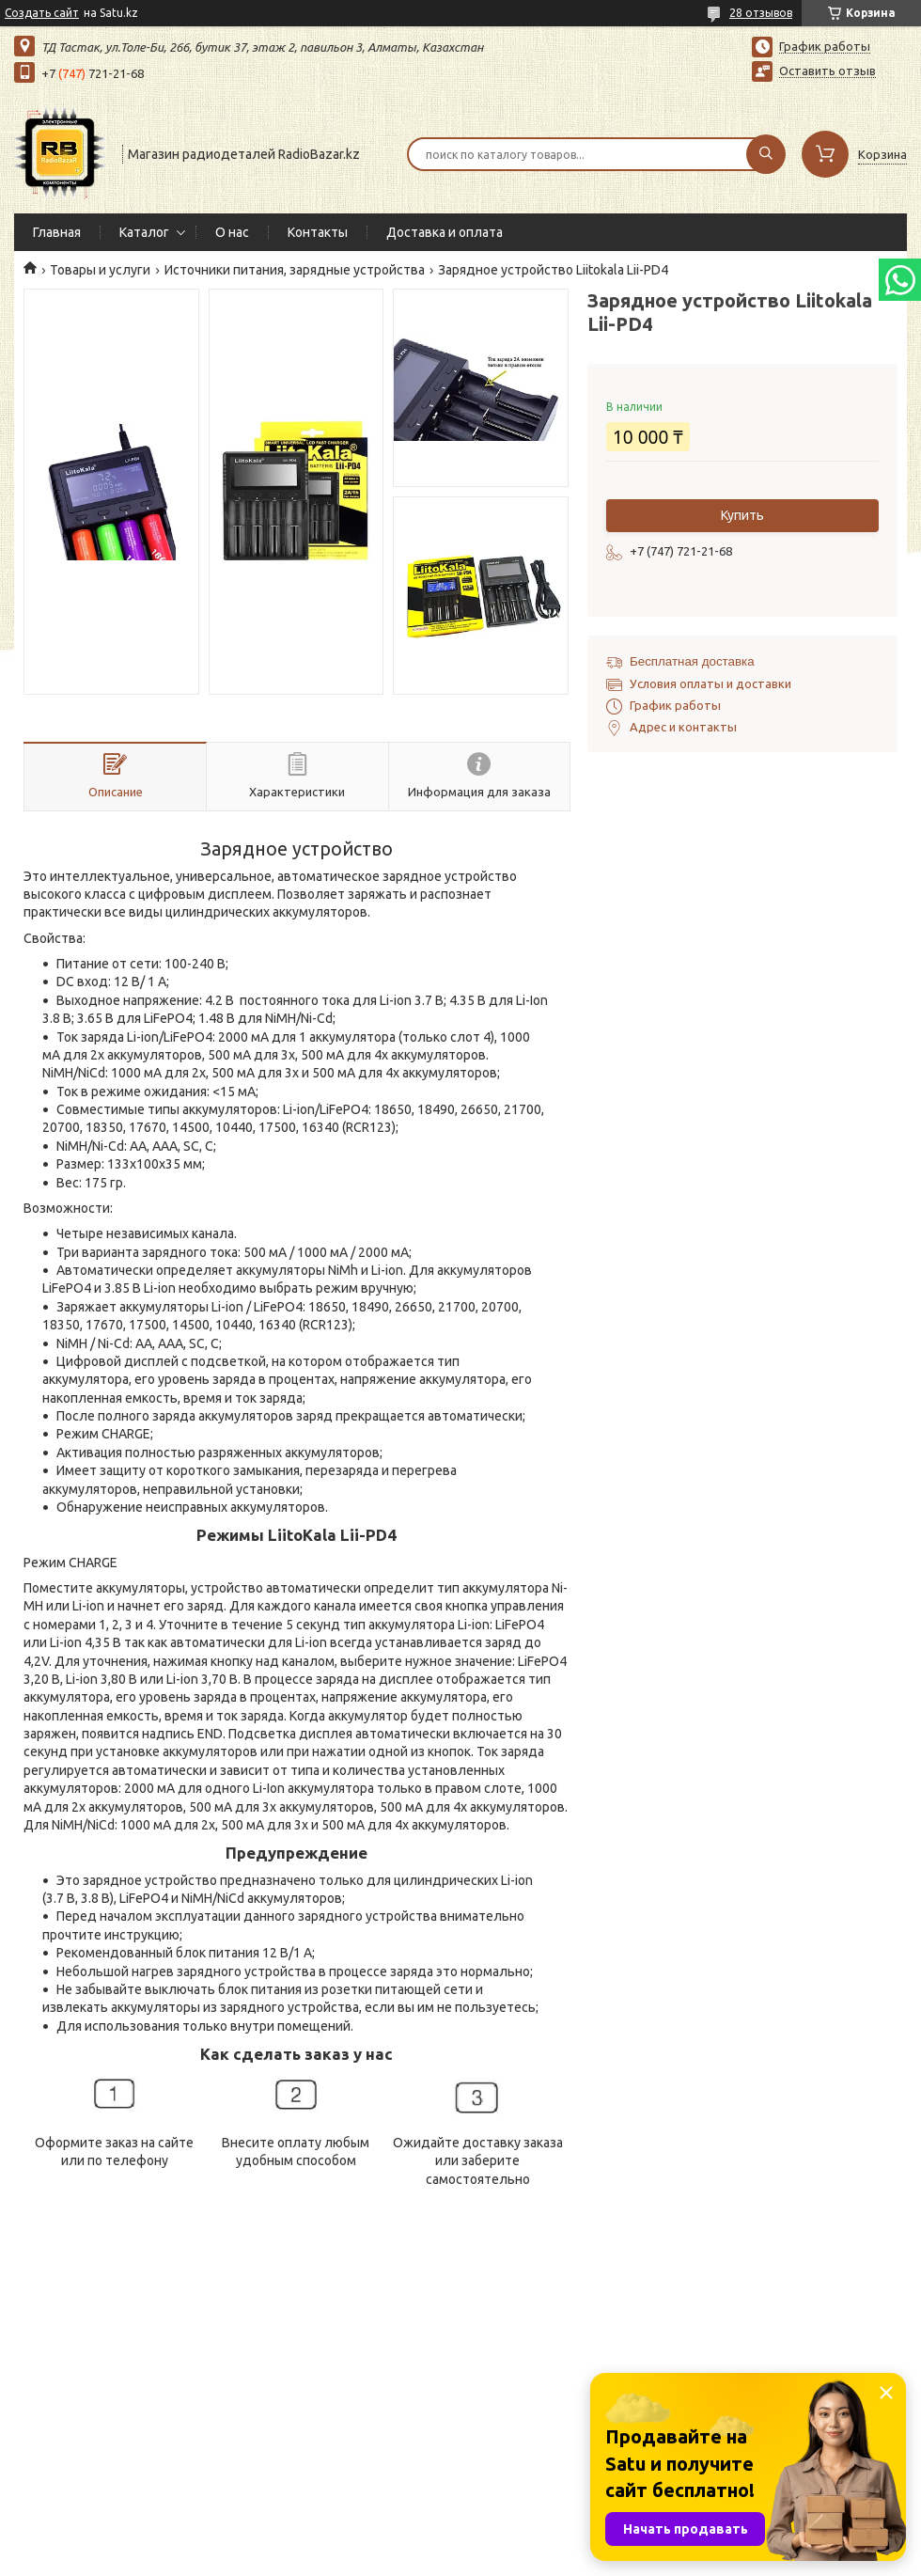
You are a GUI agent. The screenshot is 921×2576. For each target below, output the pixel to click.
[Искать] (766, 154)
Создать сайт (42, 13)
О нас (232, 232)
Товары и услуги (100, 269)
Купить (742, 515)
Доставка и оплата (444, 232)
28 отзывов (760, 13)
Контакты (318, 232)
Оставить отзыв (827, 70)
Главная (57, 232)
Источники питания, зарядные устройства (294, 269)
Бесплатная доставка (692, 661)
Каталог (144, 232)
